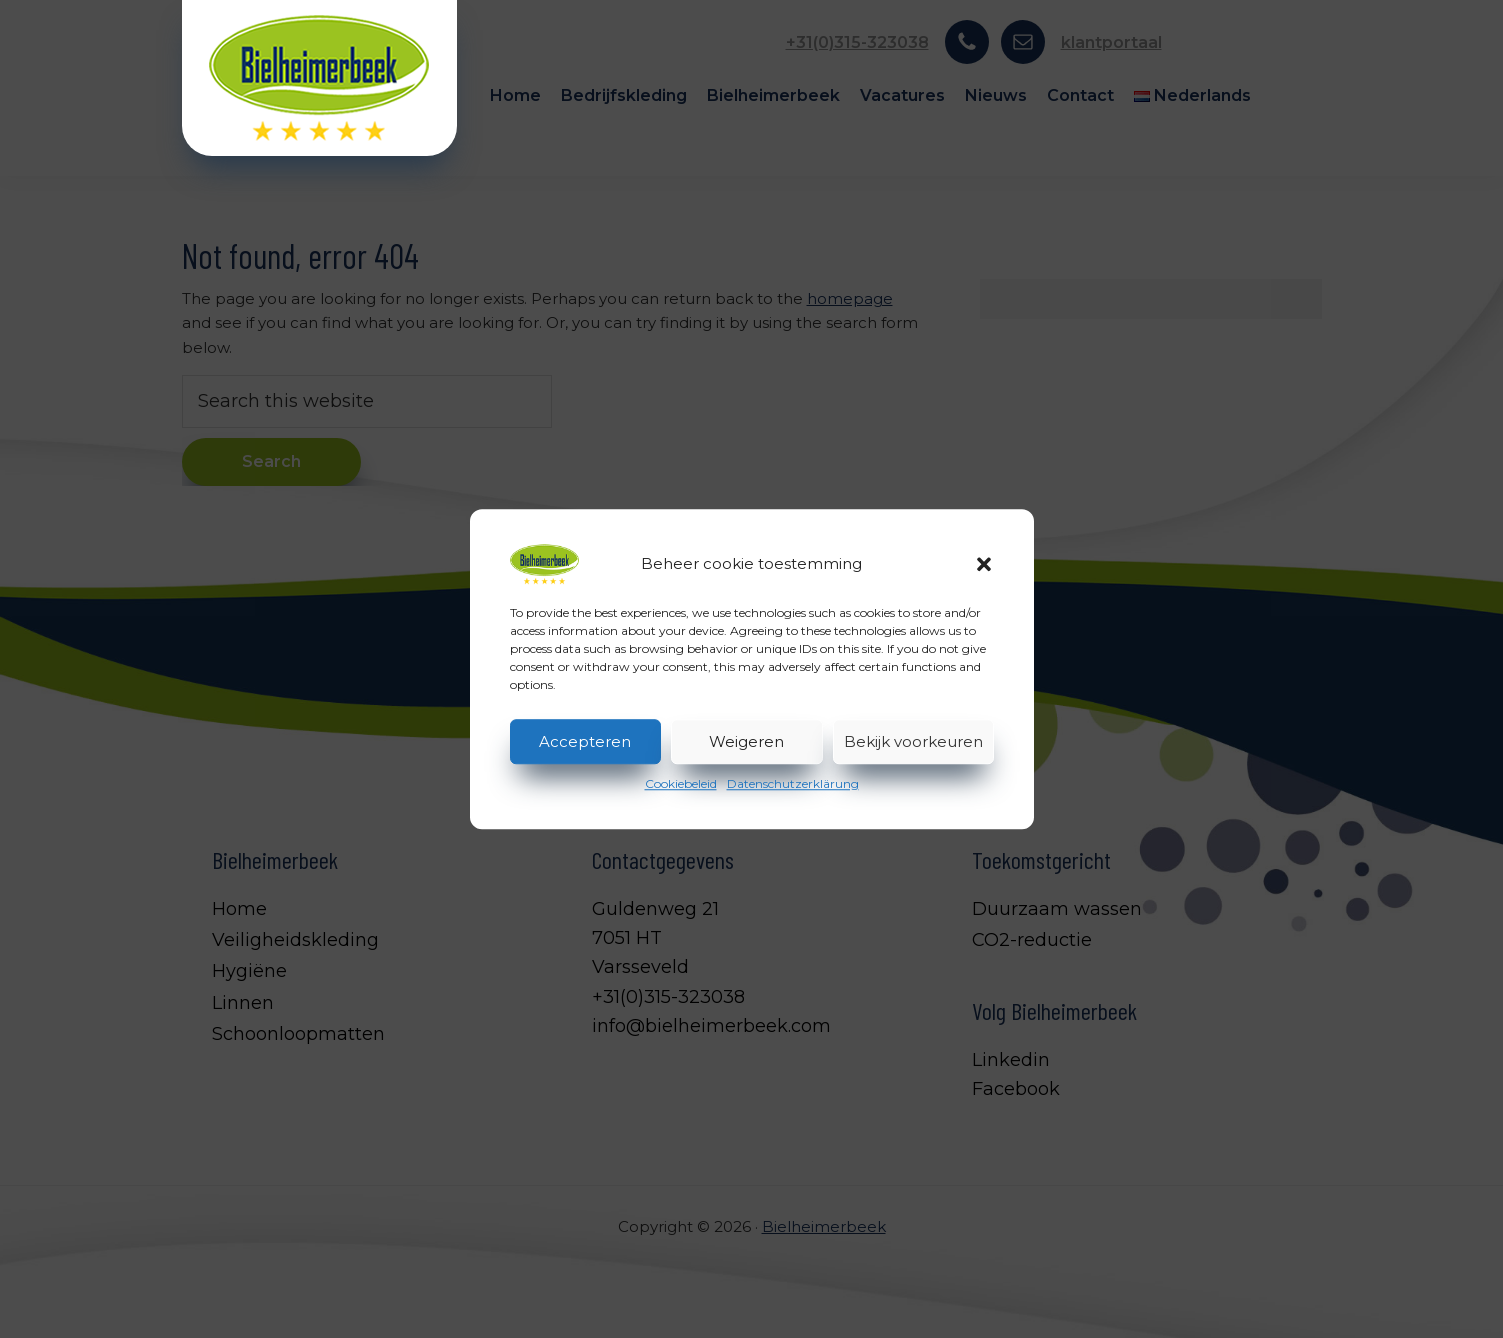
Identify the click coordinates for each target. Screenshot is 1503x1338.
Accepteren (585, 741)
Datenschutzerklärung (793, 783)
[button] (984, 564)
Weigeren (746, 741)
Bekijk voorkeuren (913, 741)
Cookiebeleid (681, 783)
